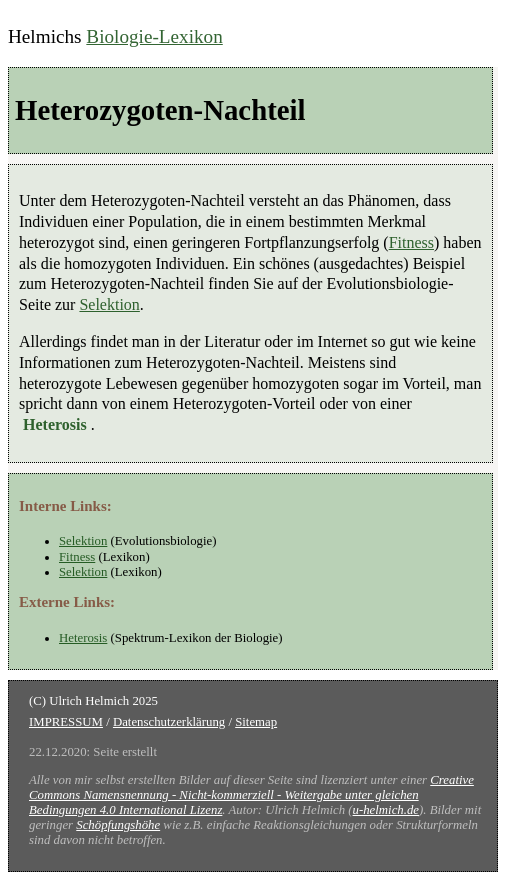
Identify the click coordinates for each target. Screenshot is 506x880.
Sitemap (256, 722)
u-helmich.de (386, 810)
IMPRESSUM (66, 722)
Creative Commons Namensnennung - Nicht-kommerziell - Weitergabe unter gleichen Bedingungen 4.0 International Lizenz (251, 795)
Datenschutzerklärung (169, 722)
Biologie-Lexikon (154, 36)
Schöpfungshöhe (118, 825)
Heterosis (83, 638)
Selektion (109, 304)
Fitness (411, 242)
